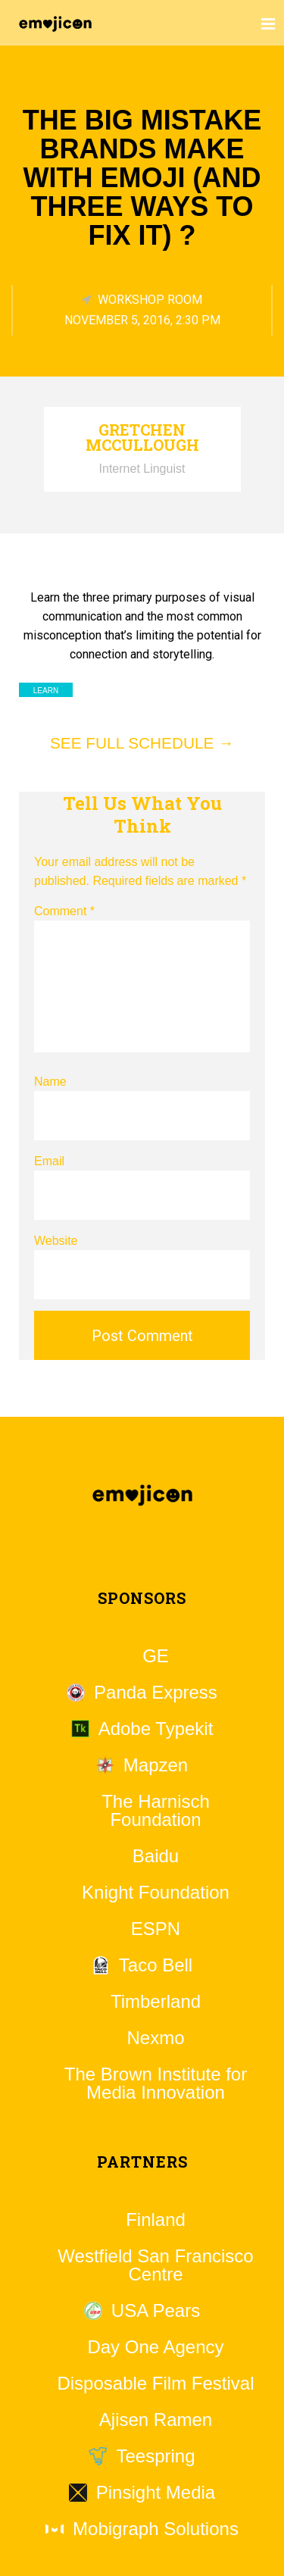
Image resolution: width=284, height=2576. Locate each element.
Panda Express (155, 1692)
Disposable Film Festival (155, 2383)
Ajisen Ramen (155, 2420)
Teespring (155, 2456)
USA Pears (155, 2311)
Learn (45, 690)
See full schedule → (142, 743)
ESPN (155, 1929)
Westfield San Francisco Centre (155, 2265)
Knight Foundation (155, 1893)
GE (155, 1656)
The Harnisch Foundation (155, 1811)
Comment (64, 911)
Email (49, 1161)
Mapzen (155, 1765)
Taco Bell (155, 1965)
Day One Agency (155, 2347)
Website (56, 1240)
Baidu (156, 1856)
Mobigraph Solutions (156, 2529)
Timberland (156, 2002)
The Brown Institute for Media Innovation (155, 2083)
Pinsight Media (155, 2493)
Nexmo (155, 2038)
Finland (156, 2220)
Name (50, 1081)
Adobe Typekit (156, 1729)
